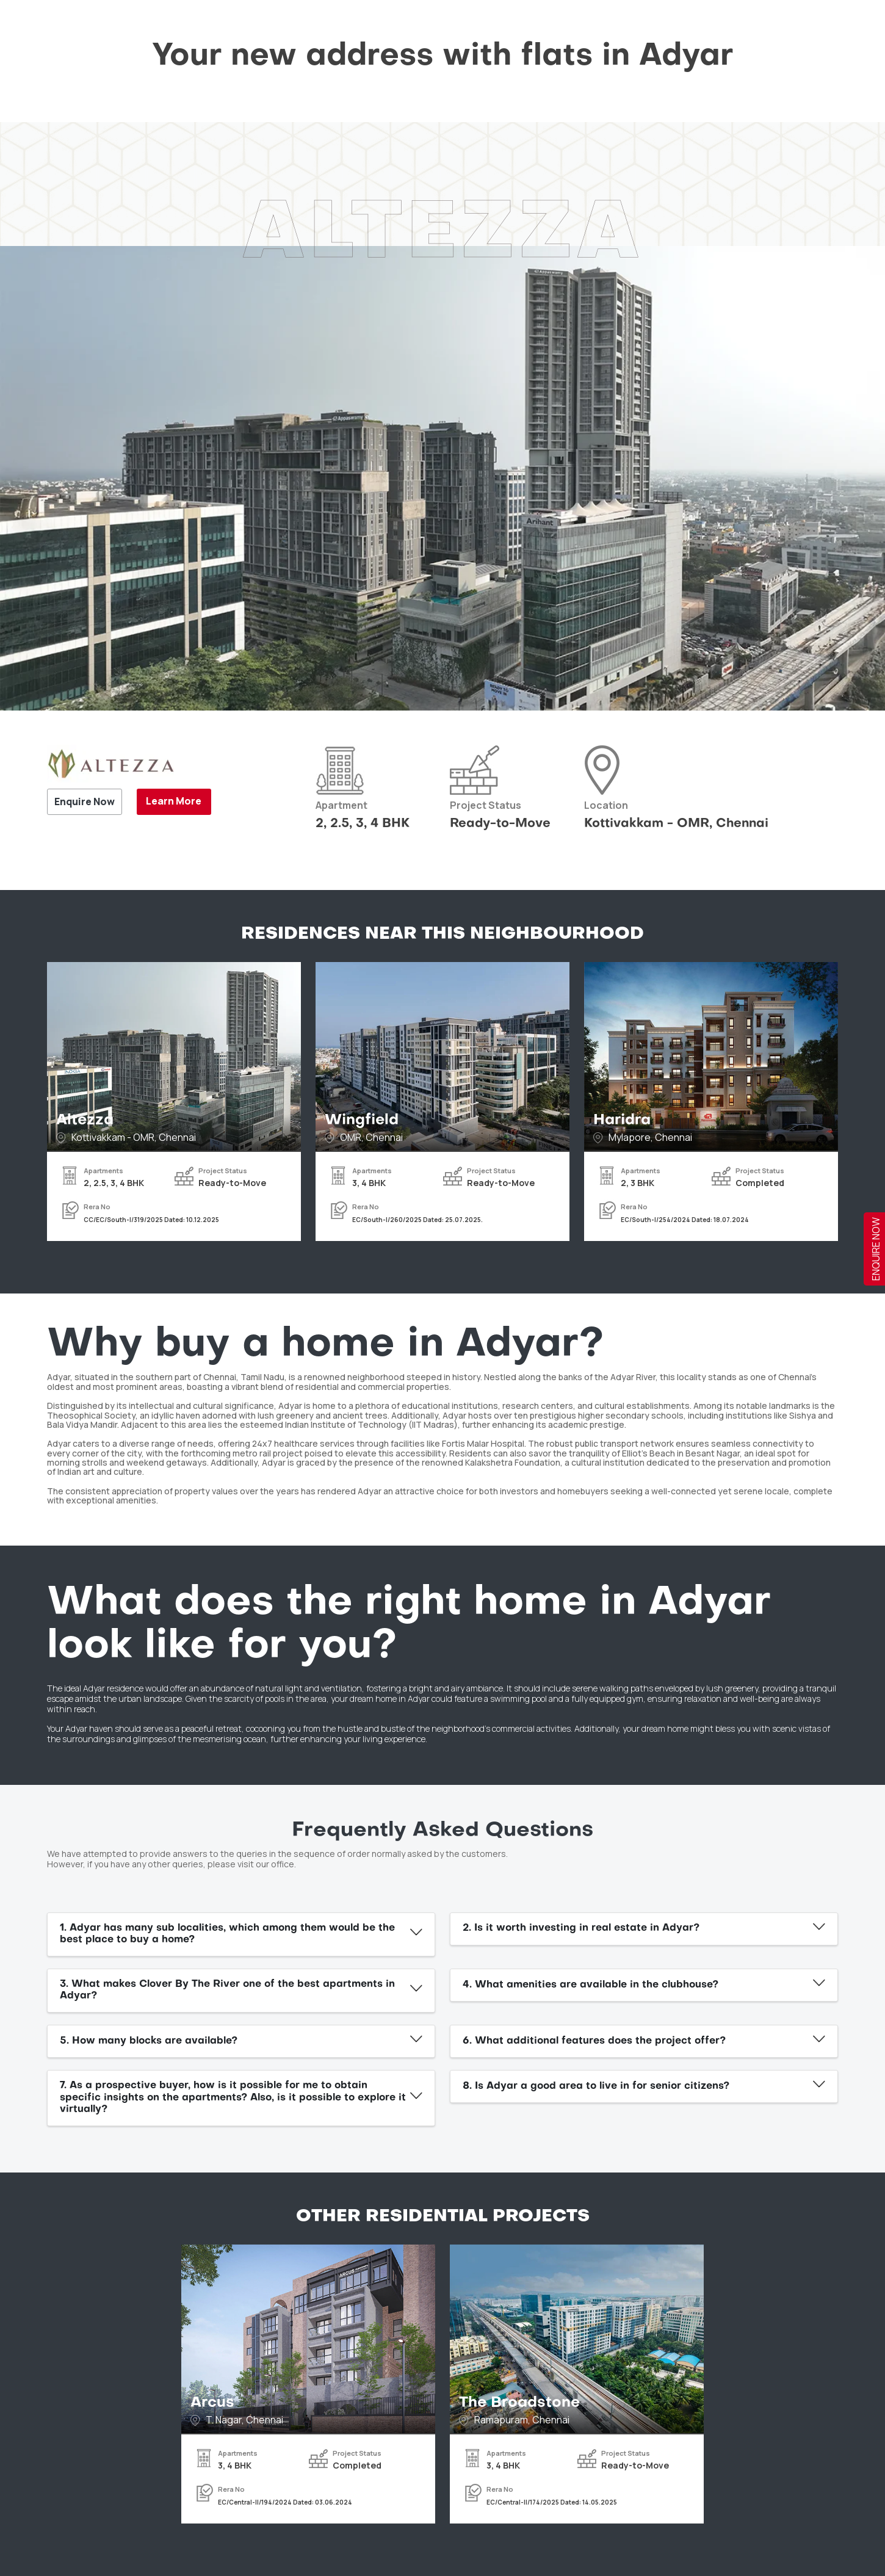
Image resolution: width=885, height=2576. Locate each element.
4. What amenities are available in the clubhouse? (590, 1985)
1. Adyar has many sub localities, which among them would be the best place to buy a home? (227, 1934)
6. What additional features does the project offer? (594, 2041)
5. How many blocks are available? (148, 2041)
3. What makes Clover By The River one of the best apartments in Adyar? (227, 1990)
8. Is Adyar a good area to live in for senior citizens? (596, 2086)
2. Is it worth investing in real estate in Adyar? (581, 1928)
